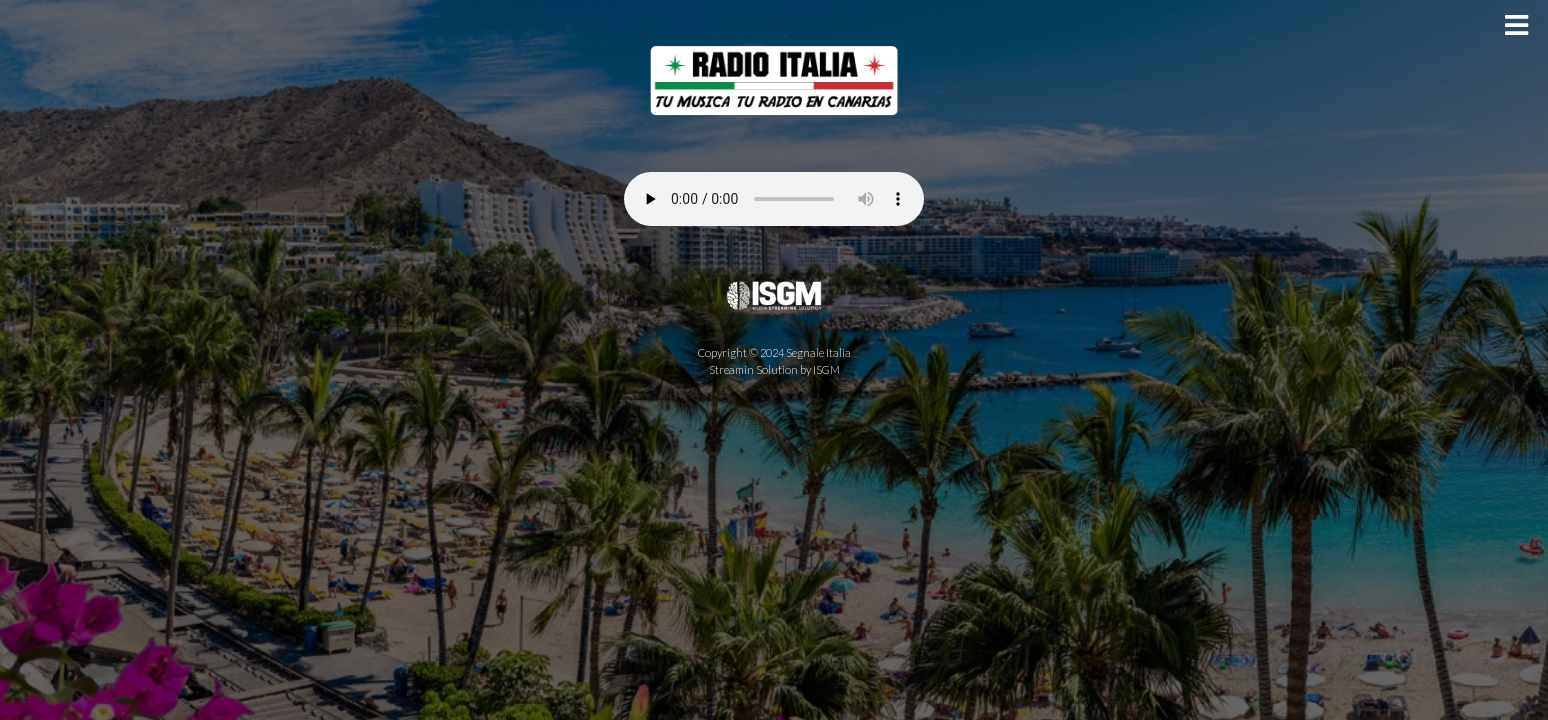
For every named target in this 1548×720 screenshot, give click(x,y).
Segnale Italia (818, 352)
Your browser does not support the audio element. (774, 199)
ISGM (826, 369)
